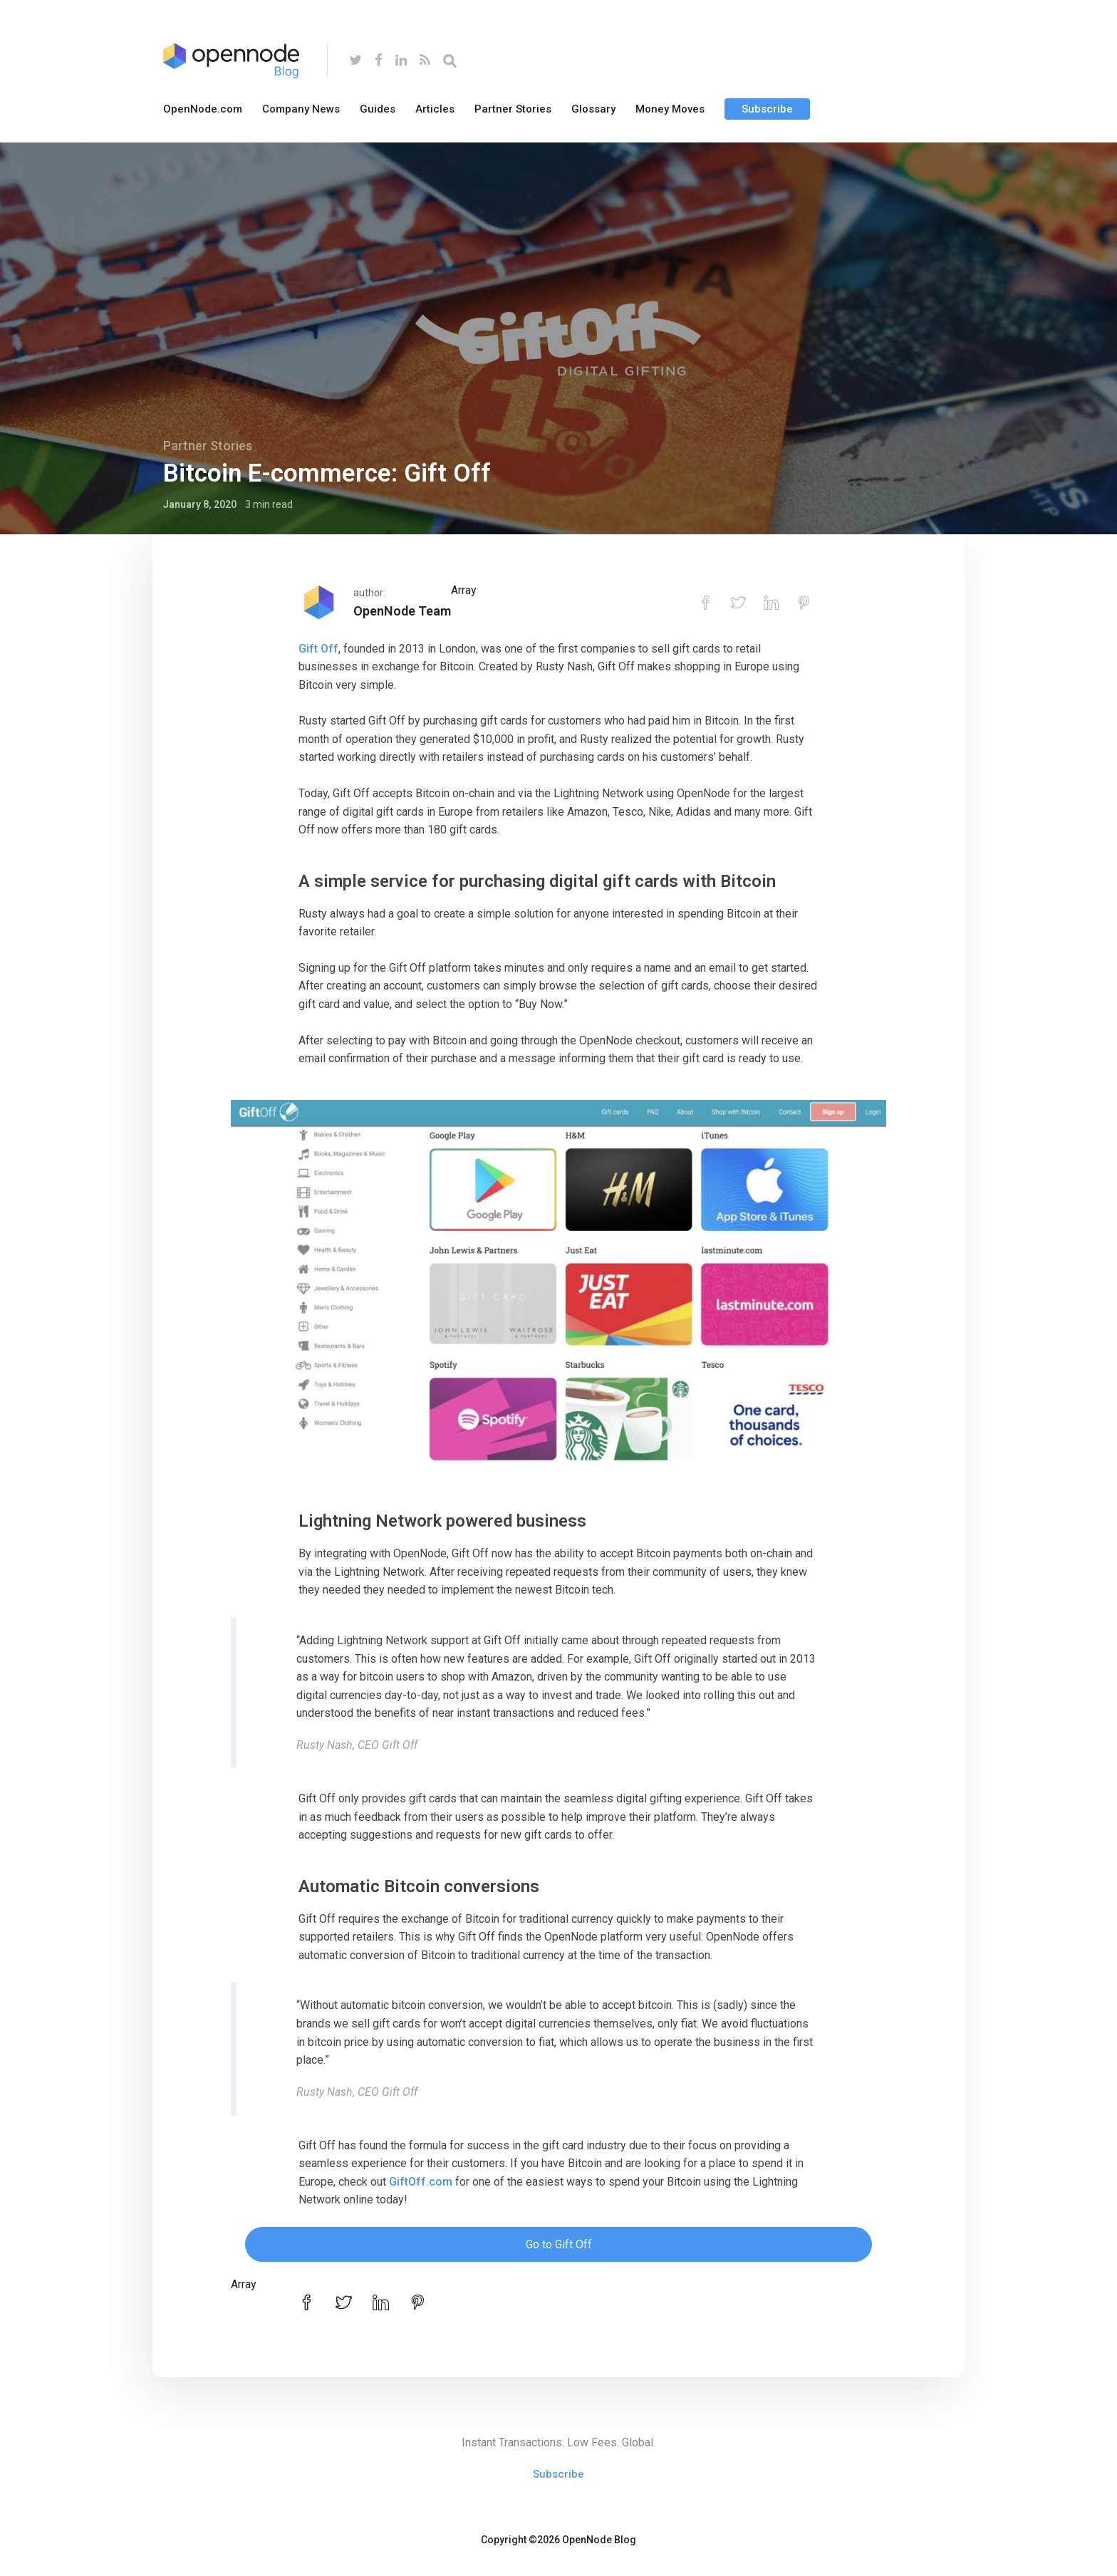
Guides (377, 109)
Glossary (593, 109)
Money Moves (670, 109)
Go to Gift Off (559, 2244)
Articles (434, 109)
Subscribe (767, 109)
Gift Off (318, 648)
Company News (301, 109)
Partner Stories (512, 109)
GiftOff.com (420, 2181)
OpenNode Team (402, 610)
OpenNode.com (202, 109)
